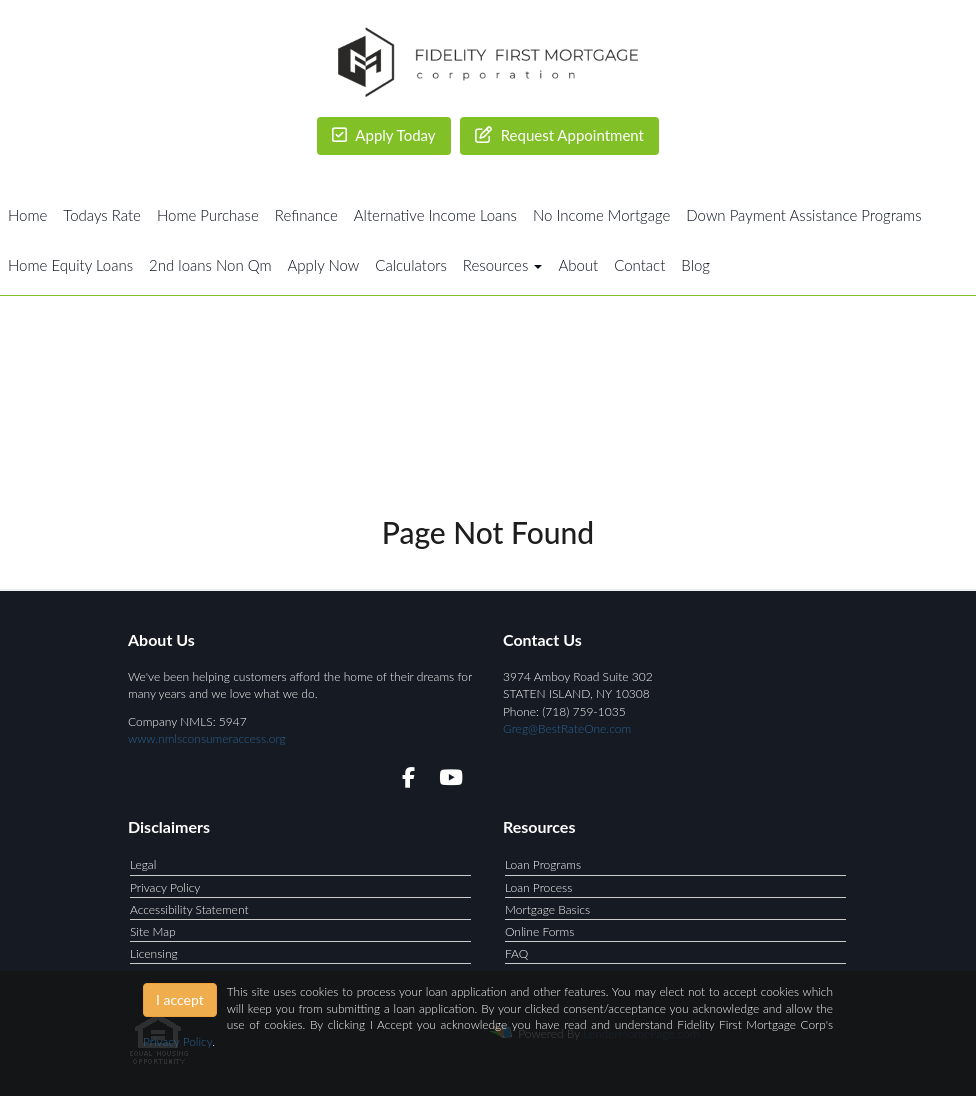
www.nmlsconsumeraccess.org (207, 738)
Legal (143, 864)
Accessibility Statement (189, 909)
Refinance (306, 215)
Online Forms (539, 931)
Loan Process (538, 887)
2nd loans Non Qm (210, 265)
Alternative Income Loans (435, 215)
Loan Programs (543, 864)
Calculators (411, 265)
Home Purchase (208, 215)
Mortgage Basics (547, 909)
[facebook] (402, 780)
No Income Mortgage (601, 215)
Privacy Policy (165, 887)
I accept (180, 999)
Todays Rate (102, 215)
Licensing (154, 953)
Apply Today (384, 135)
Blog (695, 265)
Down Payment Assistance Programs (803, 215)
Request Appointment (559, 135)
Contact (639, 265)
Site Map (153, 931)
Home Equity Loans (70, 265)
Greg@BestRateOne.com (567, 728)
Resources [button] (503, 265)
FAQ (516, 953)
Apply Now (324, 265)
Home (27, 215)
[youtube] (450, 780)
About (578, 265)
